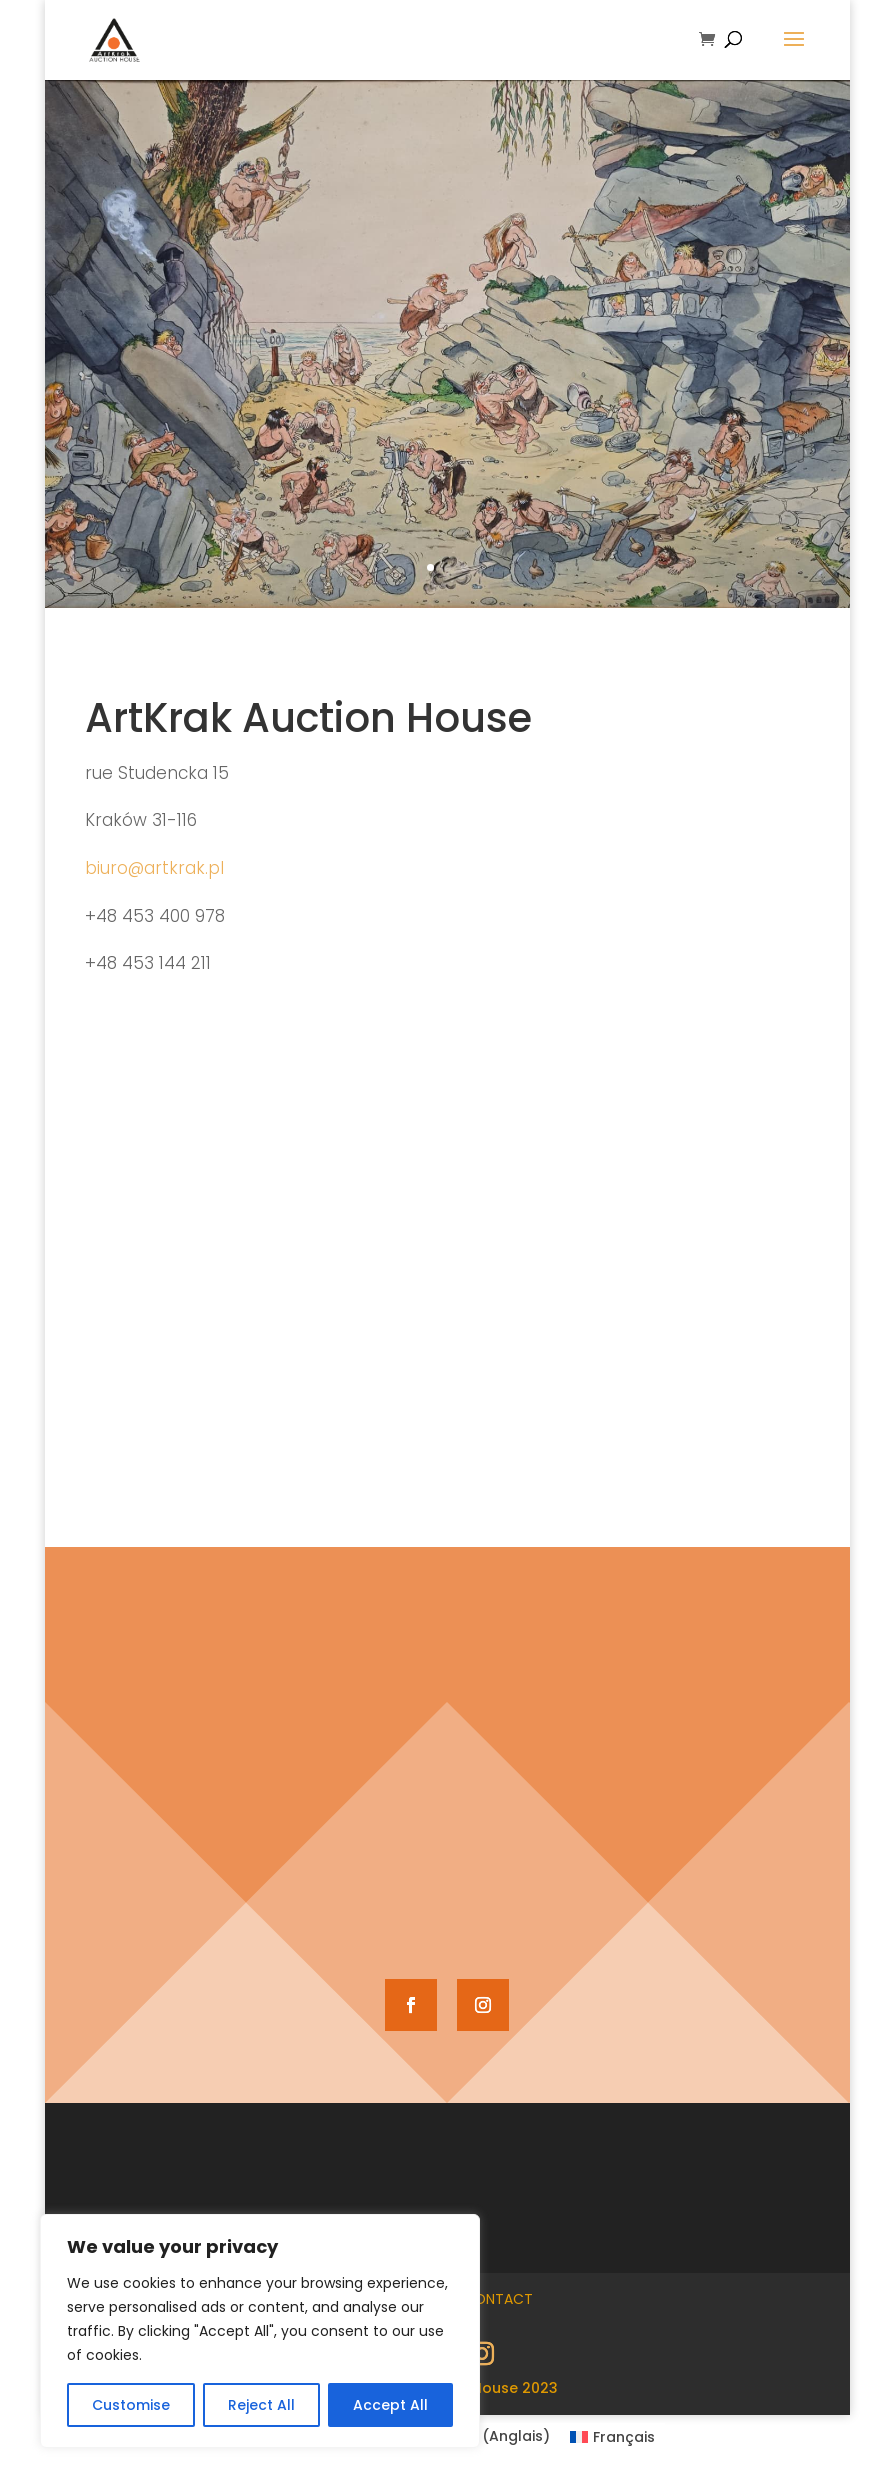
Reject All (261, 2405)
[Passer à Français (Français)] (613, 2436)
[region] (260, 2331)
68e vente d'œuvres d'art (447, 430)
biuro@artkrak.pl (154, 868)
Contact (498, 2299)
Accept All (390, 2405)
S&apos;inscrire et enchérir (447, 541)
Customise (131, 2405)
